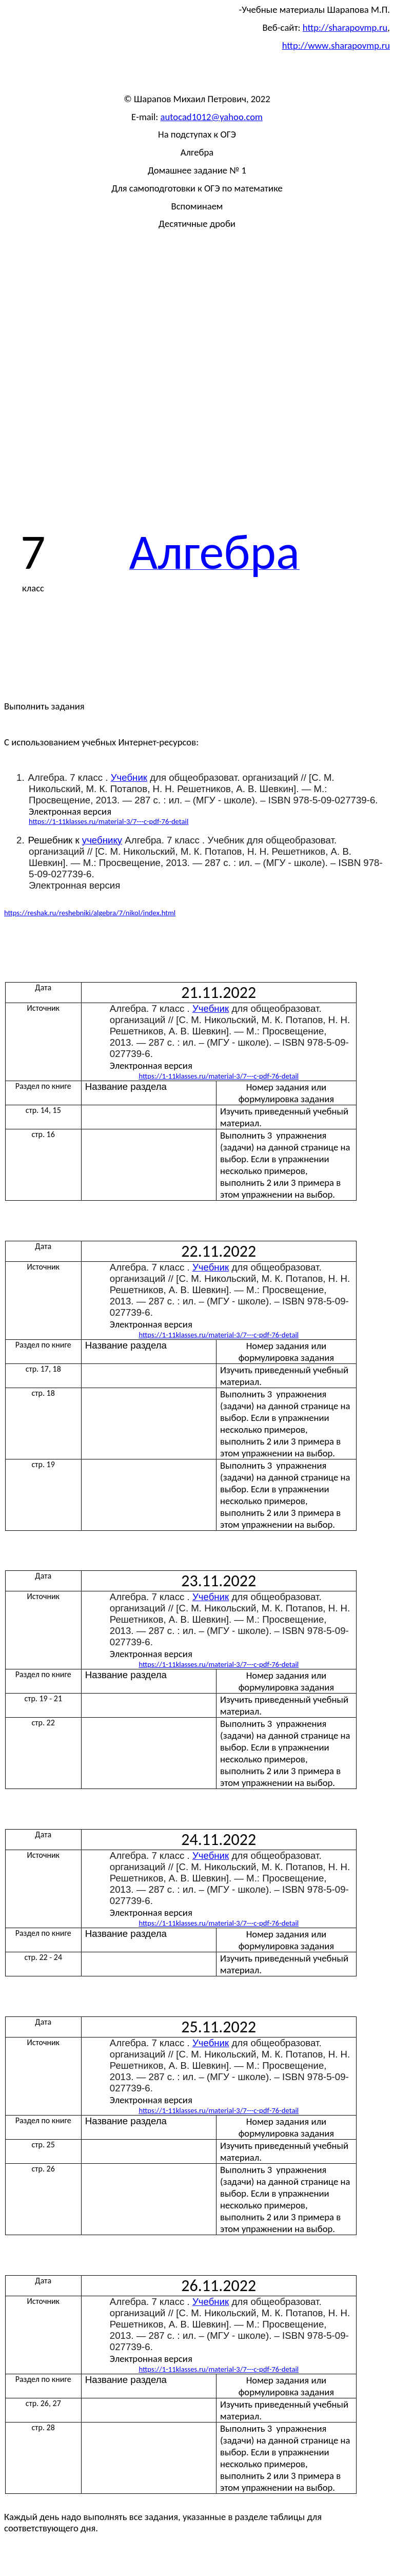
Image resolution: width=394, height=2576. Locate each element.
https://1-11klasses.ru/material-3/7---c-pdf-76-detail (108, 821)
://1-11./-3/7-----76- (219, 1076)
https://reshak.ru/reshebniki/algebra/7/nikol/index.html (89, 912)
